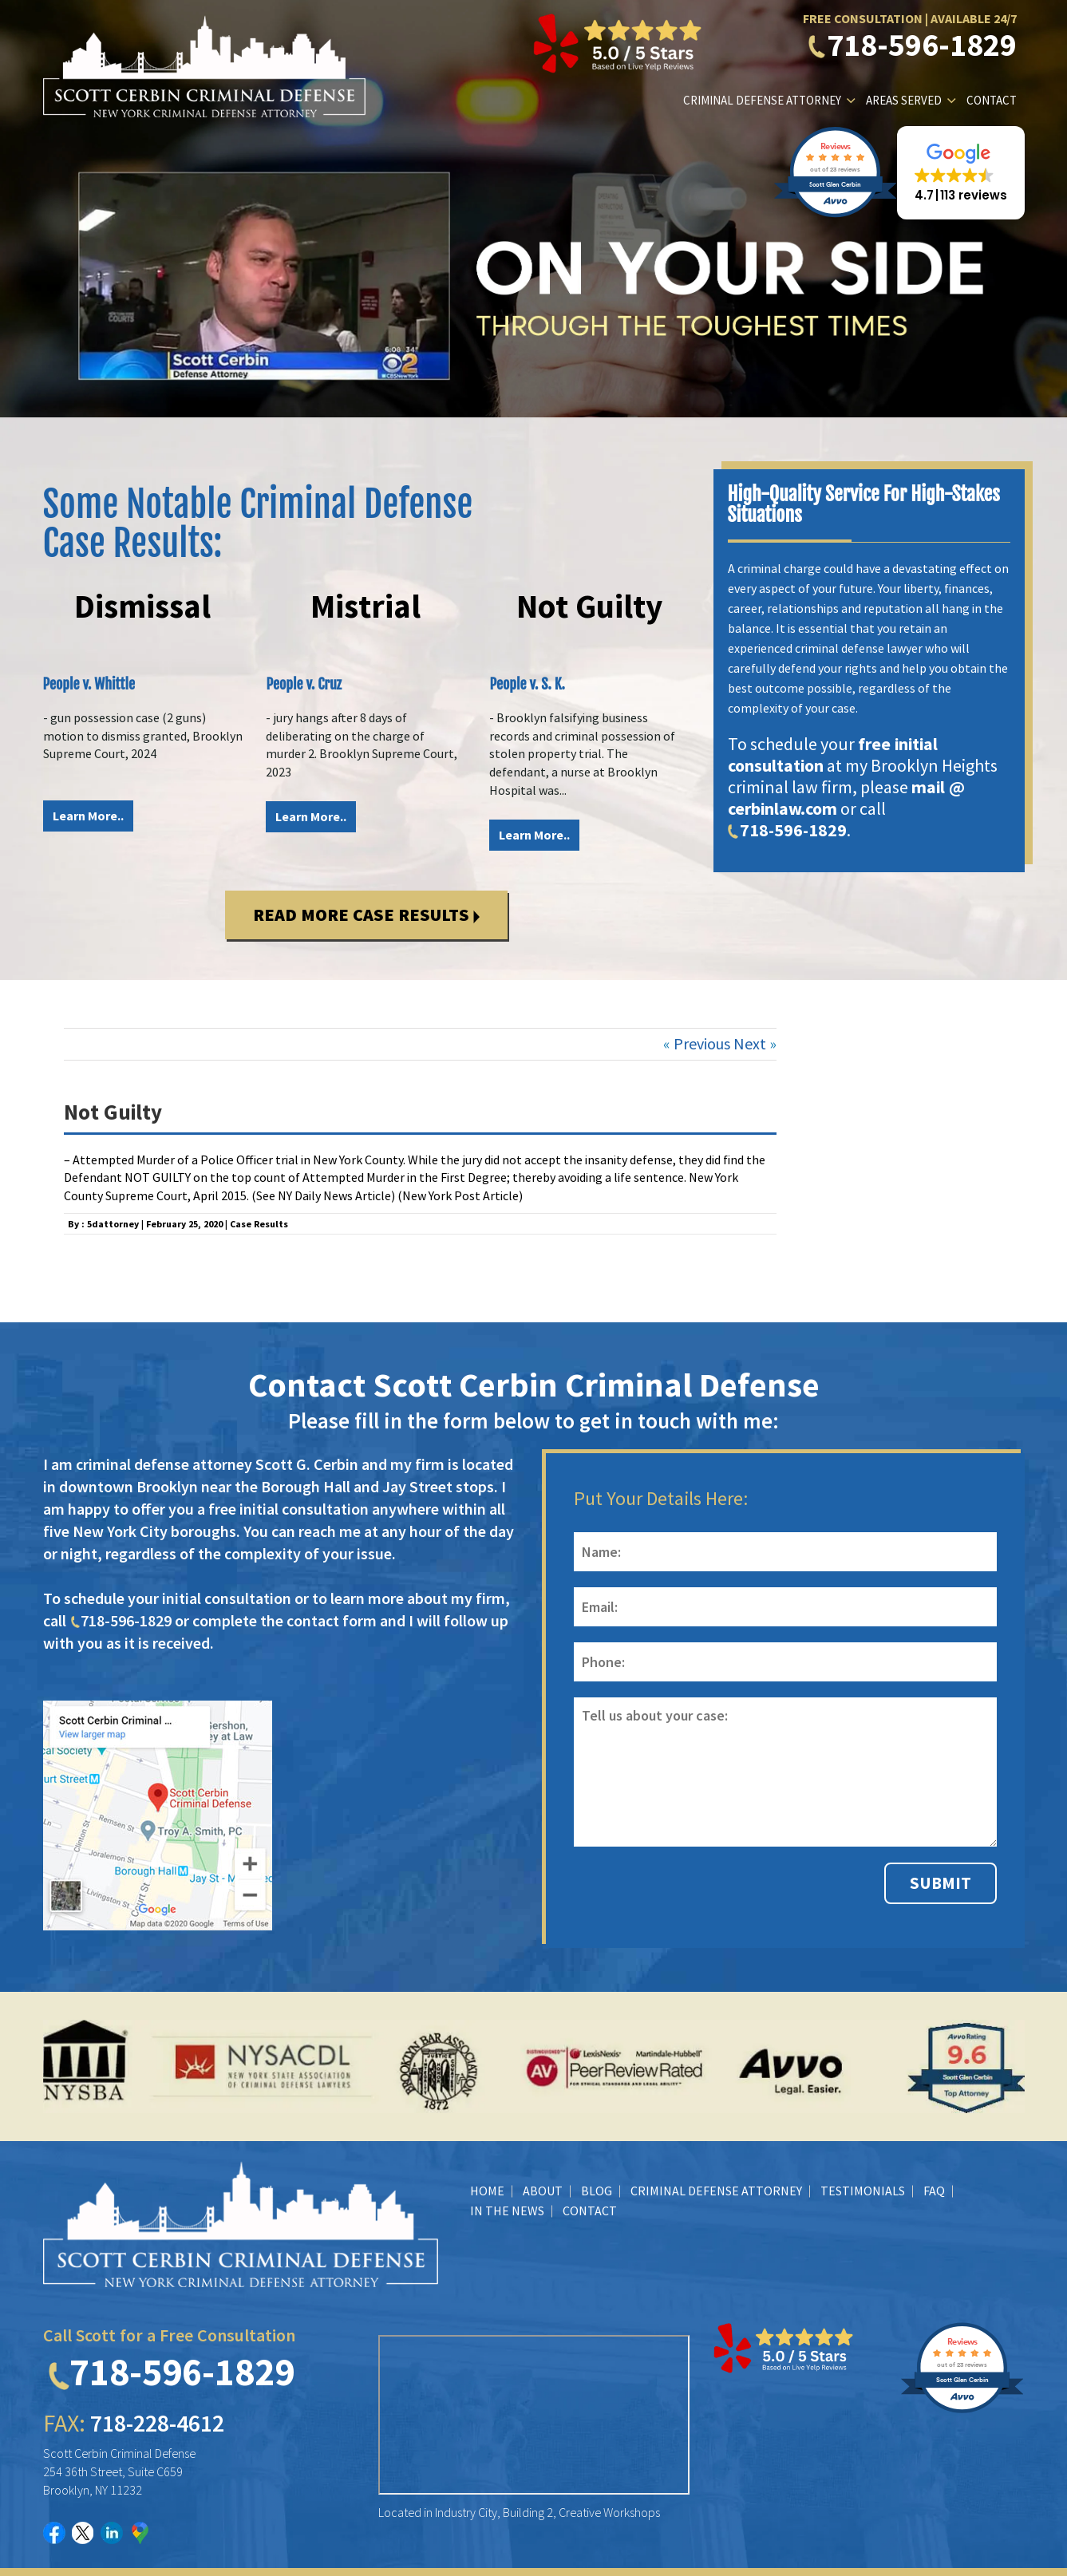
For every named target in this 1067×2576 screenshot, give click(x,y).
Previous (702, 1043)
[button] (961, 172)
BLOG (596, 2191)
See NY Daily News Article (323, 1195)
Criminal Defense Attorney (762, 100)
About (543, 2191)
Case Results (259, 1224)
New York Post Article (460, 1195)
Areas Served (904, 100)
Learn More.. (88, 816)
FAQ (934, 2191)
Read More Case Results (366, 914)
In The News (507, 2210)
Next (749, 1043)
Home (487, 2191)
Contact (991, 100)
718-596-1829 (912, 45)
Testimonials (862, 2191)
